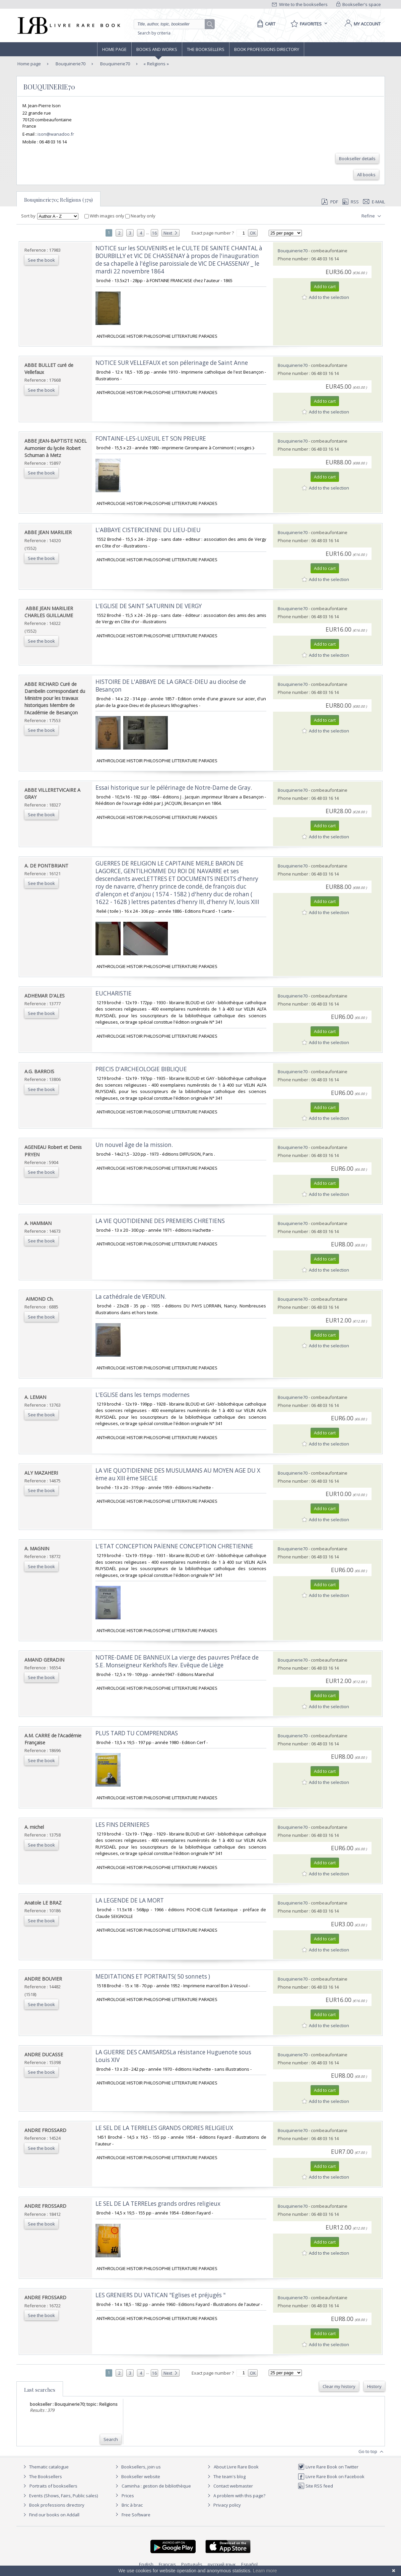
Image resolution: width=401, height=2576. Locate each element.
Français (167, 2564)
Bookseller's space (358, 4)
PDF (329, 202)
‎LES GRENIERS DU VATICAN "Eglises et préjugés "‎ (160, 2295)
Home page (114, 49)
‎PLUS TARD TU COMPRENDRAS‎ (136, 1733)
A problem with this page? (235, 2495)
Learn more (265, 2570)
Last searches (39, 2389)
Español (249, 2564)
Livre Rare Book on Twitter (328, 2466)
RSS (350, 202)
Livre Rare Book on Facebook (331, 2476)
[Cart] (265, 24)
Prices (128, 2496)
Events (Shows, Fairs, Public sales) (59, 2495)
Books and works (156, 49)
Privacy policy (223, 2505)
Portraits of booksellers (53, 2486)
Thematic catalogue (45, 2466)
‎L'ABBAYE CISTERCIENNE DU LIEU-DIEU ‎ (148, 530)
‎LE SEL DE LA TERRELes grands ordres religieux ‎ (158, 2203)
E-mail (374, 202)
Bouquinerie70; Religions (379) (58, 199)
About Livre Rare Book (236, 2467)
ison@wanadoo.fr (56, 134)
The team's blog (226, 2476)
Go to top (371, 2451)
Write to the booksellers (300, 4)
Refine (372, 216)
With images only (104, 216)
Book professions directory (266, 49)
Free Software (136, 2515)
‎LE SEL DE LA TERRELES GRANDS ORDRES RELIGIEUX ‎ (165, 2128)
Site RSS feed (315, 2486)
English (146, 2564)
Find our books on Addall (50, 2514)
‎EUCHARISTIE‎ (113, 993)
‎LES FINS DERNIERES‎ (122, 1824)
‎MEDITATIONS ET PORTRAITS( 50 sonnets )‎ (152, 1976)
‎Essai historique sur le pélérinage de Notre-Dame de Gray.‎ (173, 787)
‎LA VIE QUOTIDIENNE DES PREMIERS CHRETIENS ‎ (160, 1221)
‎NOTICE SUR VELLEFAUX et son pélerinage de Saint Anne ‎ (172, 363)
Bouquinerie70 (70, 64)
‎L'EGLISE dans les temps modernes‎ (142, 1395)
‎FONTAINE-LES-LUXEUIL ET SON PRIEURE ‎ (151, 438)
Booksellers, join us (137, 2466)
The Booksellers (205, 49)
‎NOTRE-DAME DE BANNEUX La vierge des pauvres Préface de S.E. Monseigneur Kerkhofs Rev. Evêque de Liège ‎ (177, 1661)
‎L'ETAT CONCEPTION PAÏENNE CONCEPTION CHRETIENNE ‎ (175, 1546)
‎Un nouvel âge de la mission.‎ (134, 1145)
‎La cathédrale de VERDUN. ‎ (131, 1296)
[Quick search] (172, 24)
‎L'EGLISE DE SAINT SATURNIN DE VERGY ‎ (149, 606)
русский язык (222, 2564)
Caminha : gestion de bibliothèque (156, 2486)
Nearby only (140, 216)
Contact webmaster (229, 2486)
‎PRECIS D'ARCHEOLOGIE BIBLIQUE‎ (141, 1069)
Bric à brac (132, 2505)
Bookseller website (137, 2476)
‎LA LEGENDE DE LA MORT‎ (129, 1900)
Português (191, 2564)
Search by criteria (154, 33)
